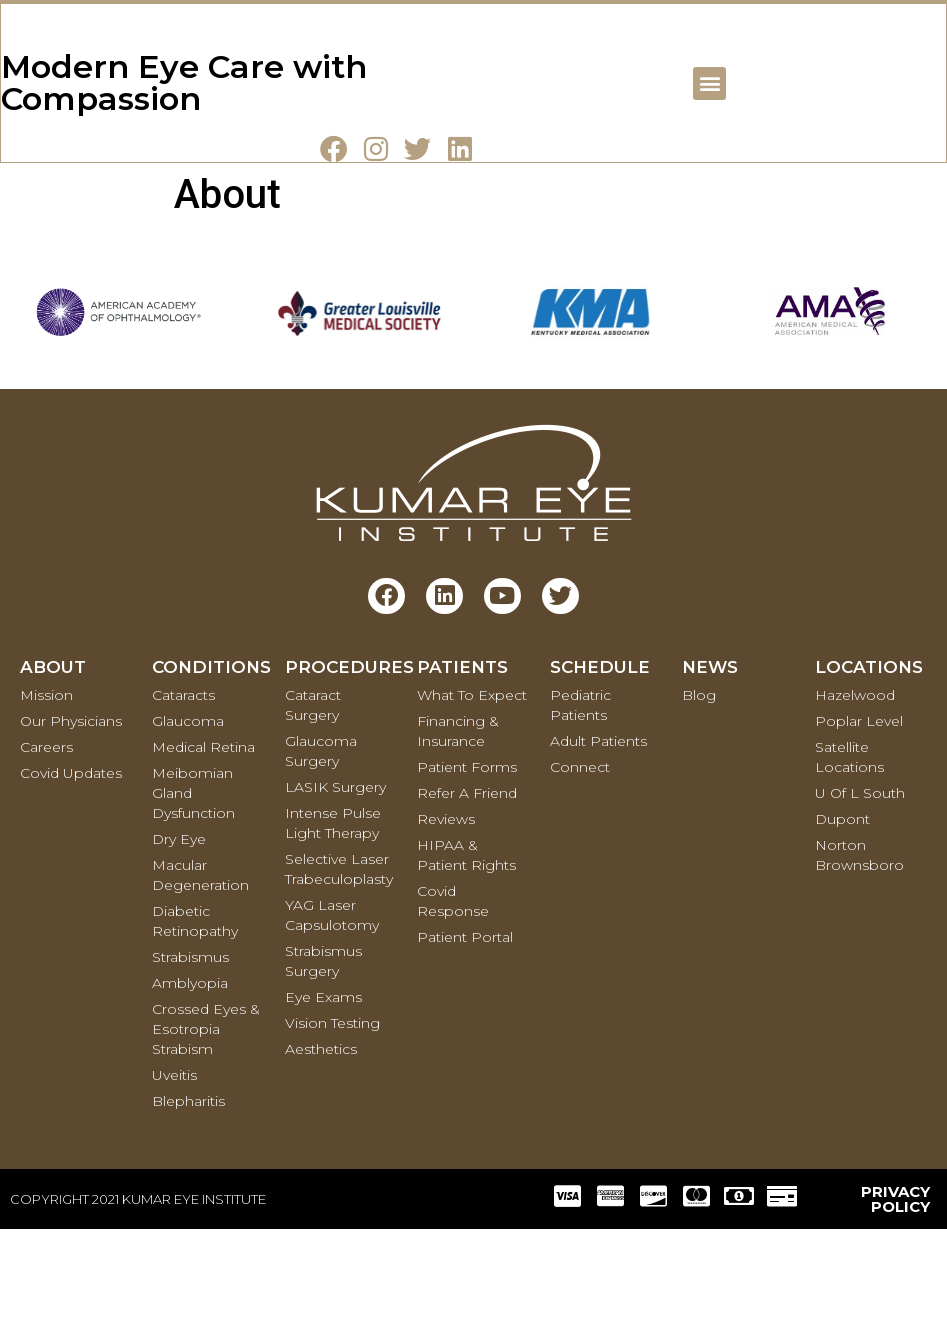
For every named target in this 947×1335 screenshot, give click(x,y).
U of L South (860, 899)
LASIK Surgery (335, 893)
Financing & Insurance (458, 837)
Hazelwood (855, 801)
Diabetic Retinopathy (195, 1027)
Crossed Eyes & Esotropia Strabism (206, 1135)
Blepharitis (188, 1207)
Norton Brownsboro (859, 961)
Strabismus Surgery (323, 1067)
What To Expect (472, 801)
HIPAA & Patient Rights (466, 961)
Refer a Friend (467, 899)
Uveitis (174, 1181)
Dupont (842, 925)
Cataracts (183, 801)
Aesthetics (321, 1155)
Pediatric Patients (580, 811)
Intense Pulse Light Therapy (333, 929)
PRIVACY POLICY (895, 1305)
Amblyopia (190, 1089)
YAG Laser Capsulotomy (332, 1021)
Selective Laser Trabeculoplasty (339, 975)
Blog (699, 801)
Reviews (446, 925)
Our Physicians (71, 827)
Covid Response (453, 1007)
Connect (580, 873)
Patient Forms (467, 873)
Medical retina (203, 853)
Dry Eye (179, 945)
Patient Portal (465, 1043)
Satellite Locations (849, 863)
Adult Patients (598, 847)
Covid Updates (71, 879)
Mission (46, 801)
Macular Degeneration (200, 981)
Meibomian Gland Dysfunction (193, 899)
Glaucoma (188, 827)
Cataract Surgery (313, 811)
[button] (708, 134)
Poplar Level (859, 827)
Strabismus (190, 1063)
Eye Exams (323, 1103)
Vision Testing (332, 1129)
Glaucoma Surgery (321, 857)
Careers (46, 853)
